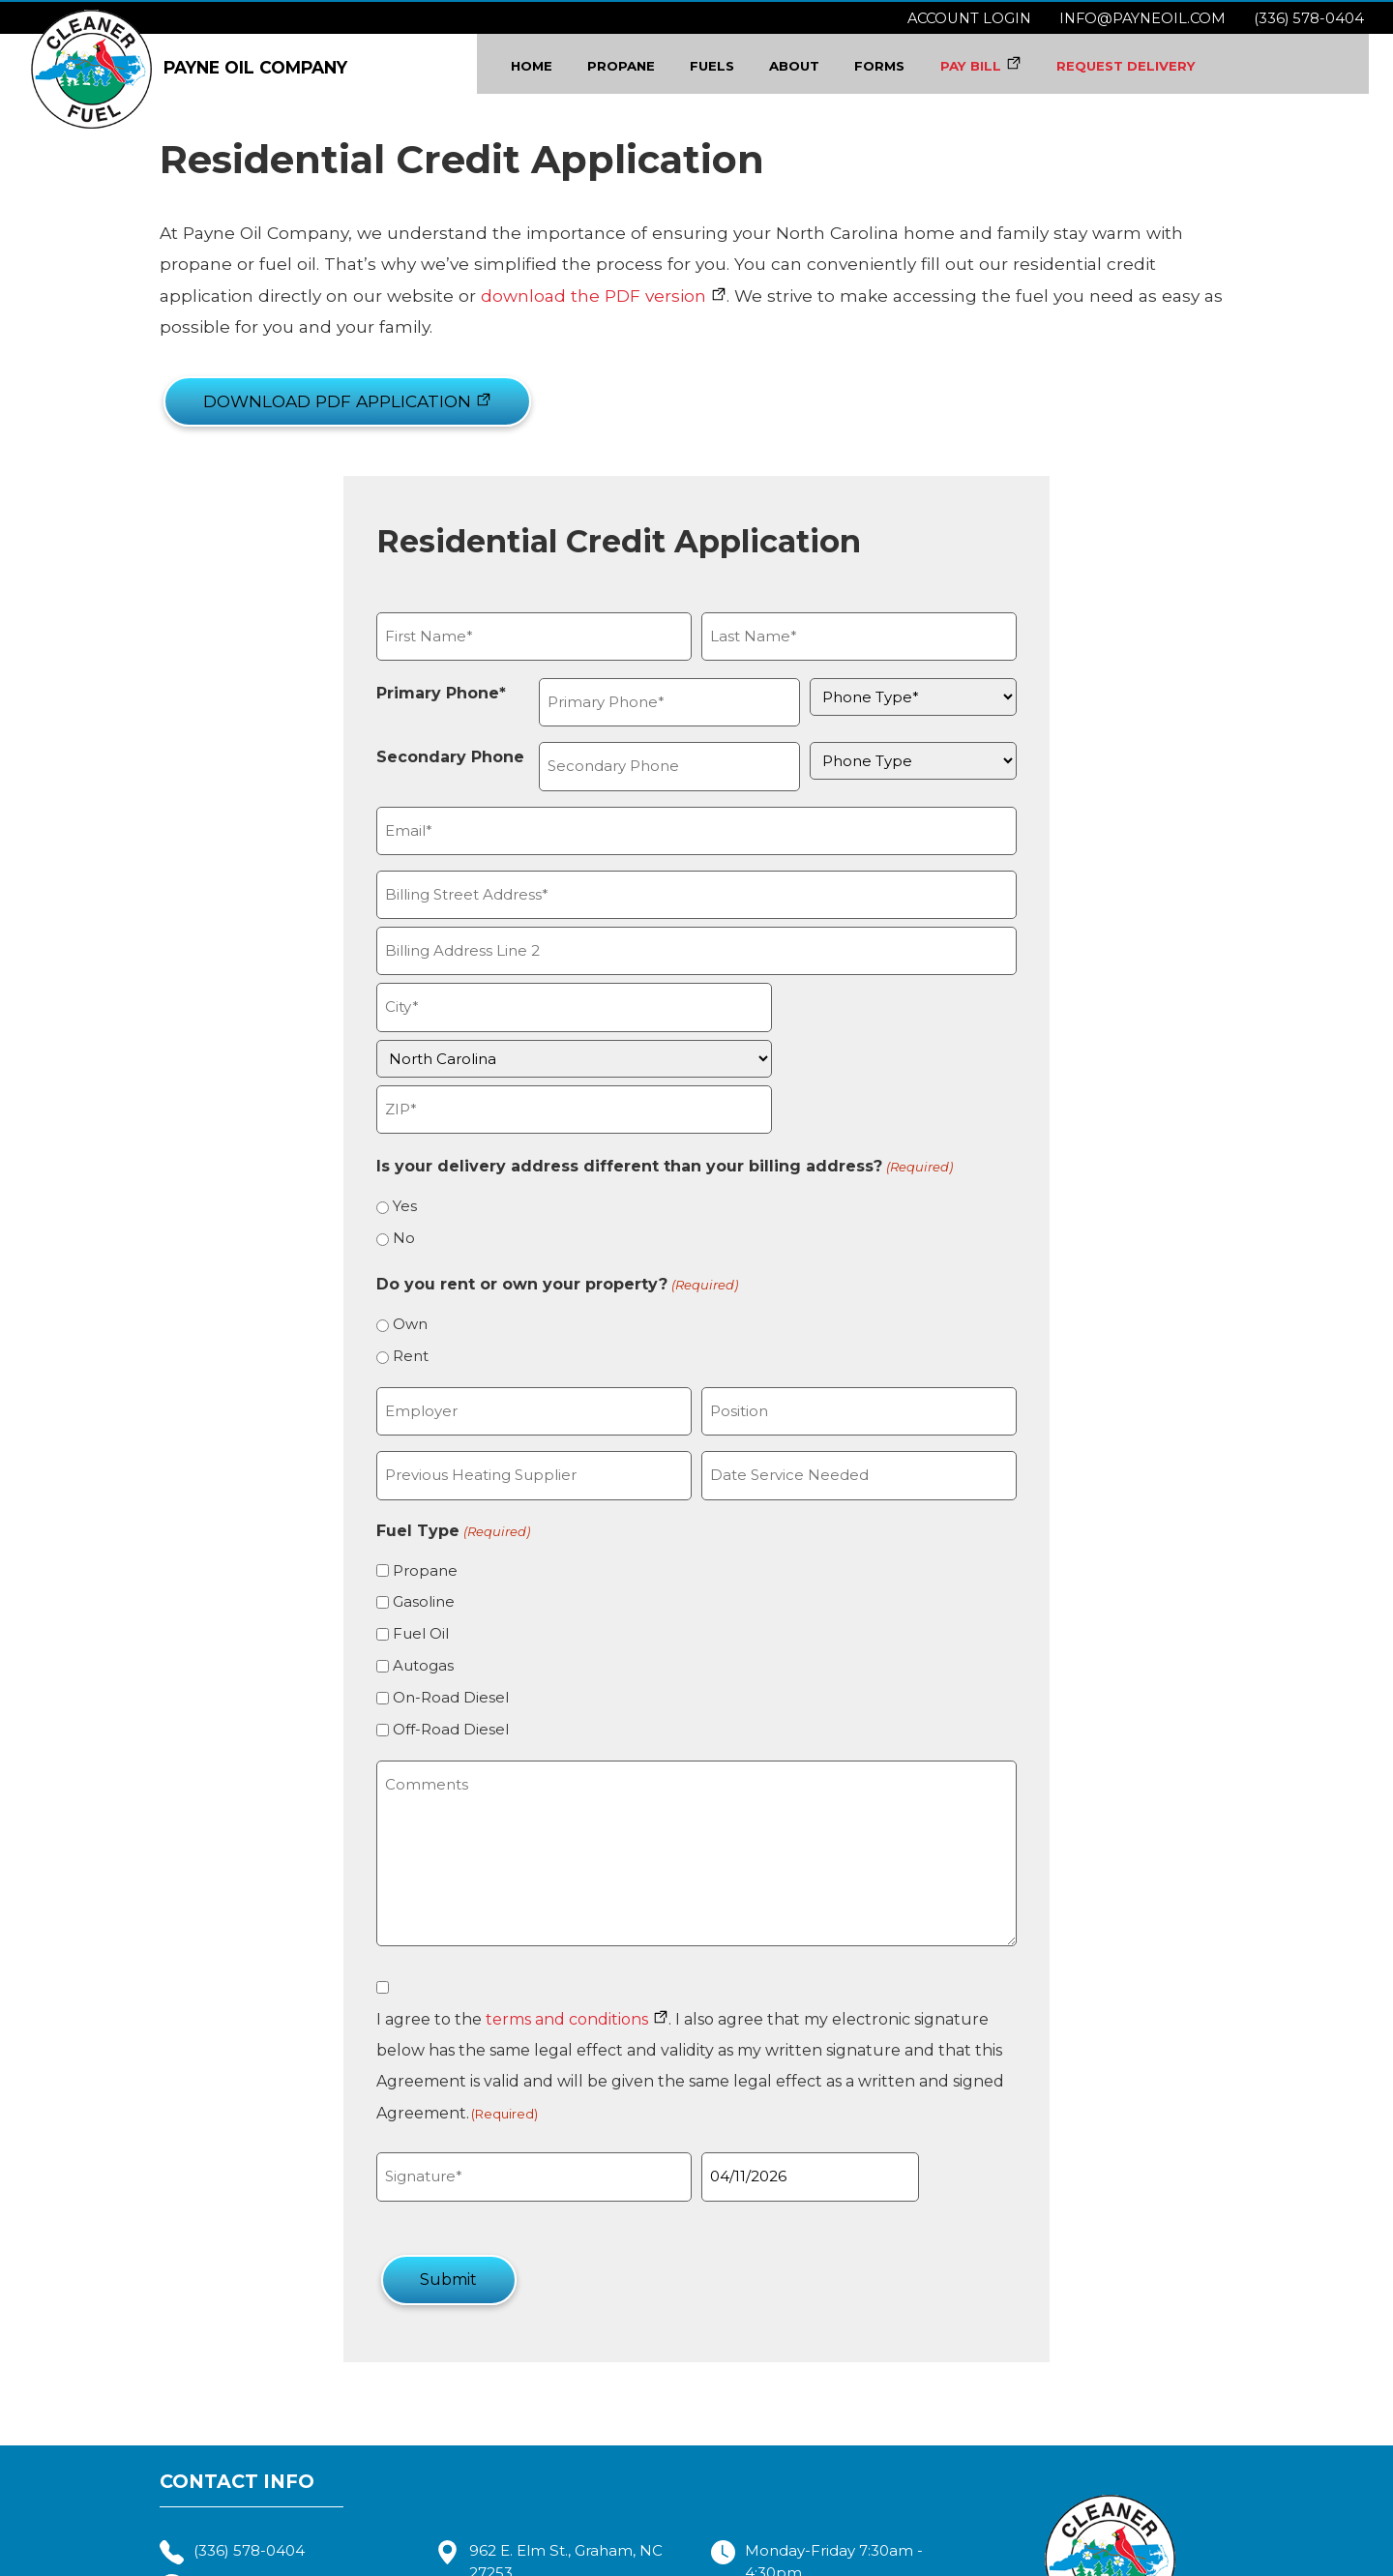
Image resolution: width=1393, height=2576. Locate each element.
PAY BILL (989, 65)
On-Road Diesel (400, 1623)
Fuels (726, 65)
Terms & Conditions (696, 2559)
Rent (360, 1281)
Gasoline (373, 1527)
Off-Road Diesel (400, 1654)
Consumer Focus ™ (991, 2559)
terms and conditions (516, 1945)
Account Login (969, 18)
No (353, 1163)
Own (359, 1249)
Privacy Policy (818, 2559)
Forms (897, 65)
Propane (633, 65)
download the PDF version (197, 301)
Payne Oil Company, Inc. (539, 2559)
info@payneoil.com (1142, 18)
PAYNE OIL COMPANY (189, 64)
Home (540, 65)
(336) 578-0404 (1309, 18)
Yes (354, 1131)
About (809, 65)
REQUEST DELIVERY (1150, 65)
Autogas (372, 1591)
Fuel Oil (370, 1559)
